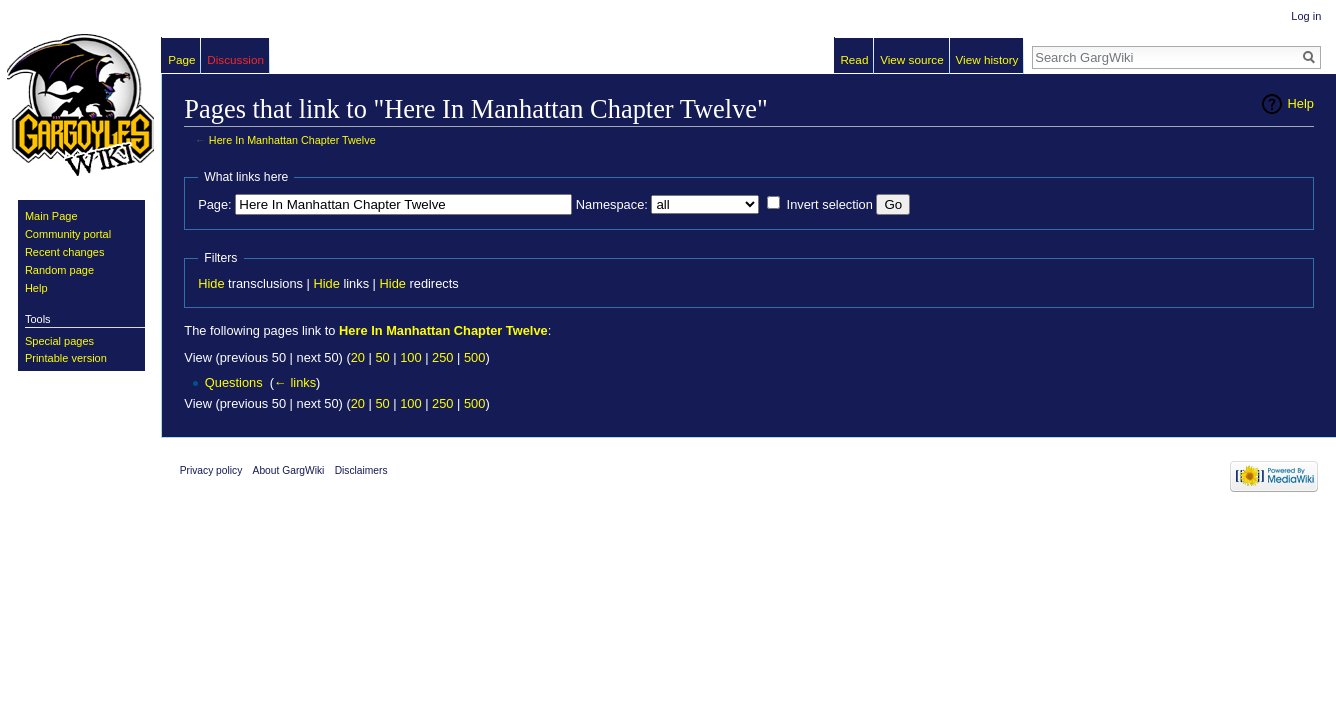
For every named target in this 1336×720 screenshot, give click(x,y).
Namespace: (612, 204)
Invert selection (830, 204)
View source (912, 59)
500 (474, 357)
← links (295, 382)
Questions (234, 382)
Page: (215, 204)
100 (410, 357)
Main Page (51, 216)
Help (1301, 103)
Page (181, 59)
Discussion (235, 59)
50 (382, 357)
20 (358, 357)
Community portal (68, 234)
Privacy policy (211, 470)
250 (442, 357)
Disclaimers (361, 470)
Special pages (59, 341)
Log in (1306, 16)
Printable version (66, 358)
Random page (59, 270)
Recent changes (65, 252)
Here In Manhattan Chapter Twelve (292, 140)
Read (854, 59)
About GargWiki (289, 470)
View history (986, 59)
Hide (211, 283)
